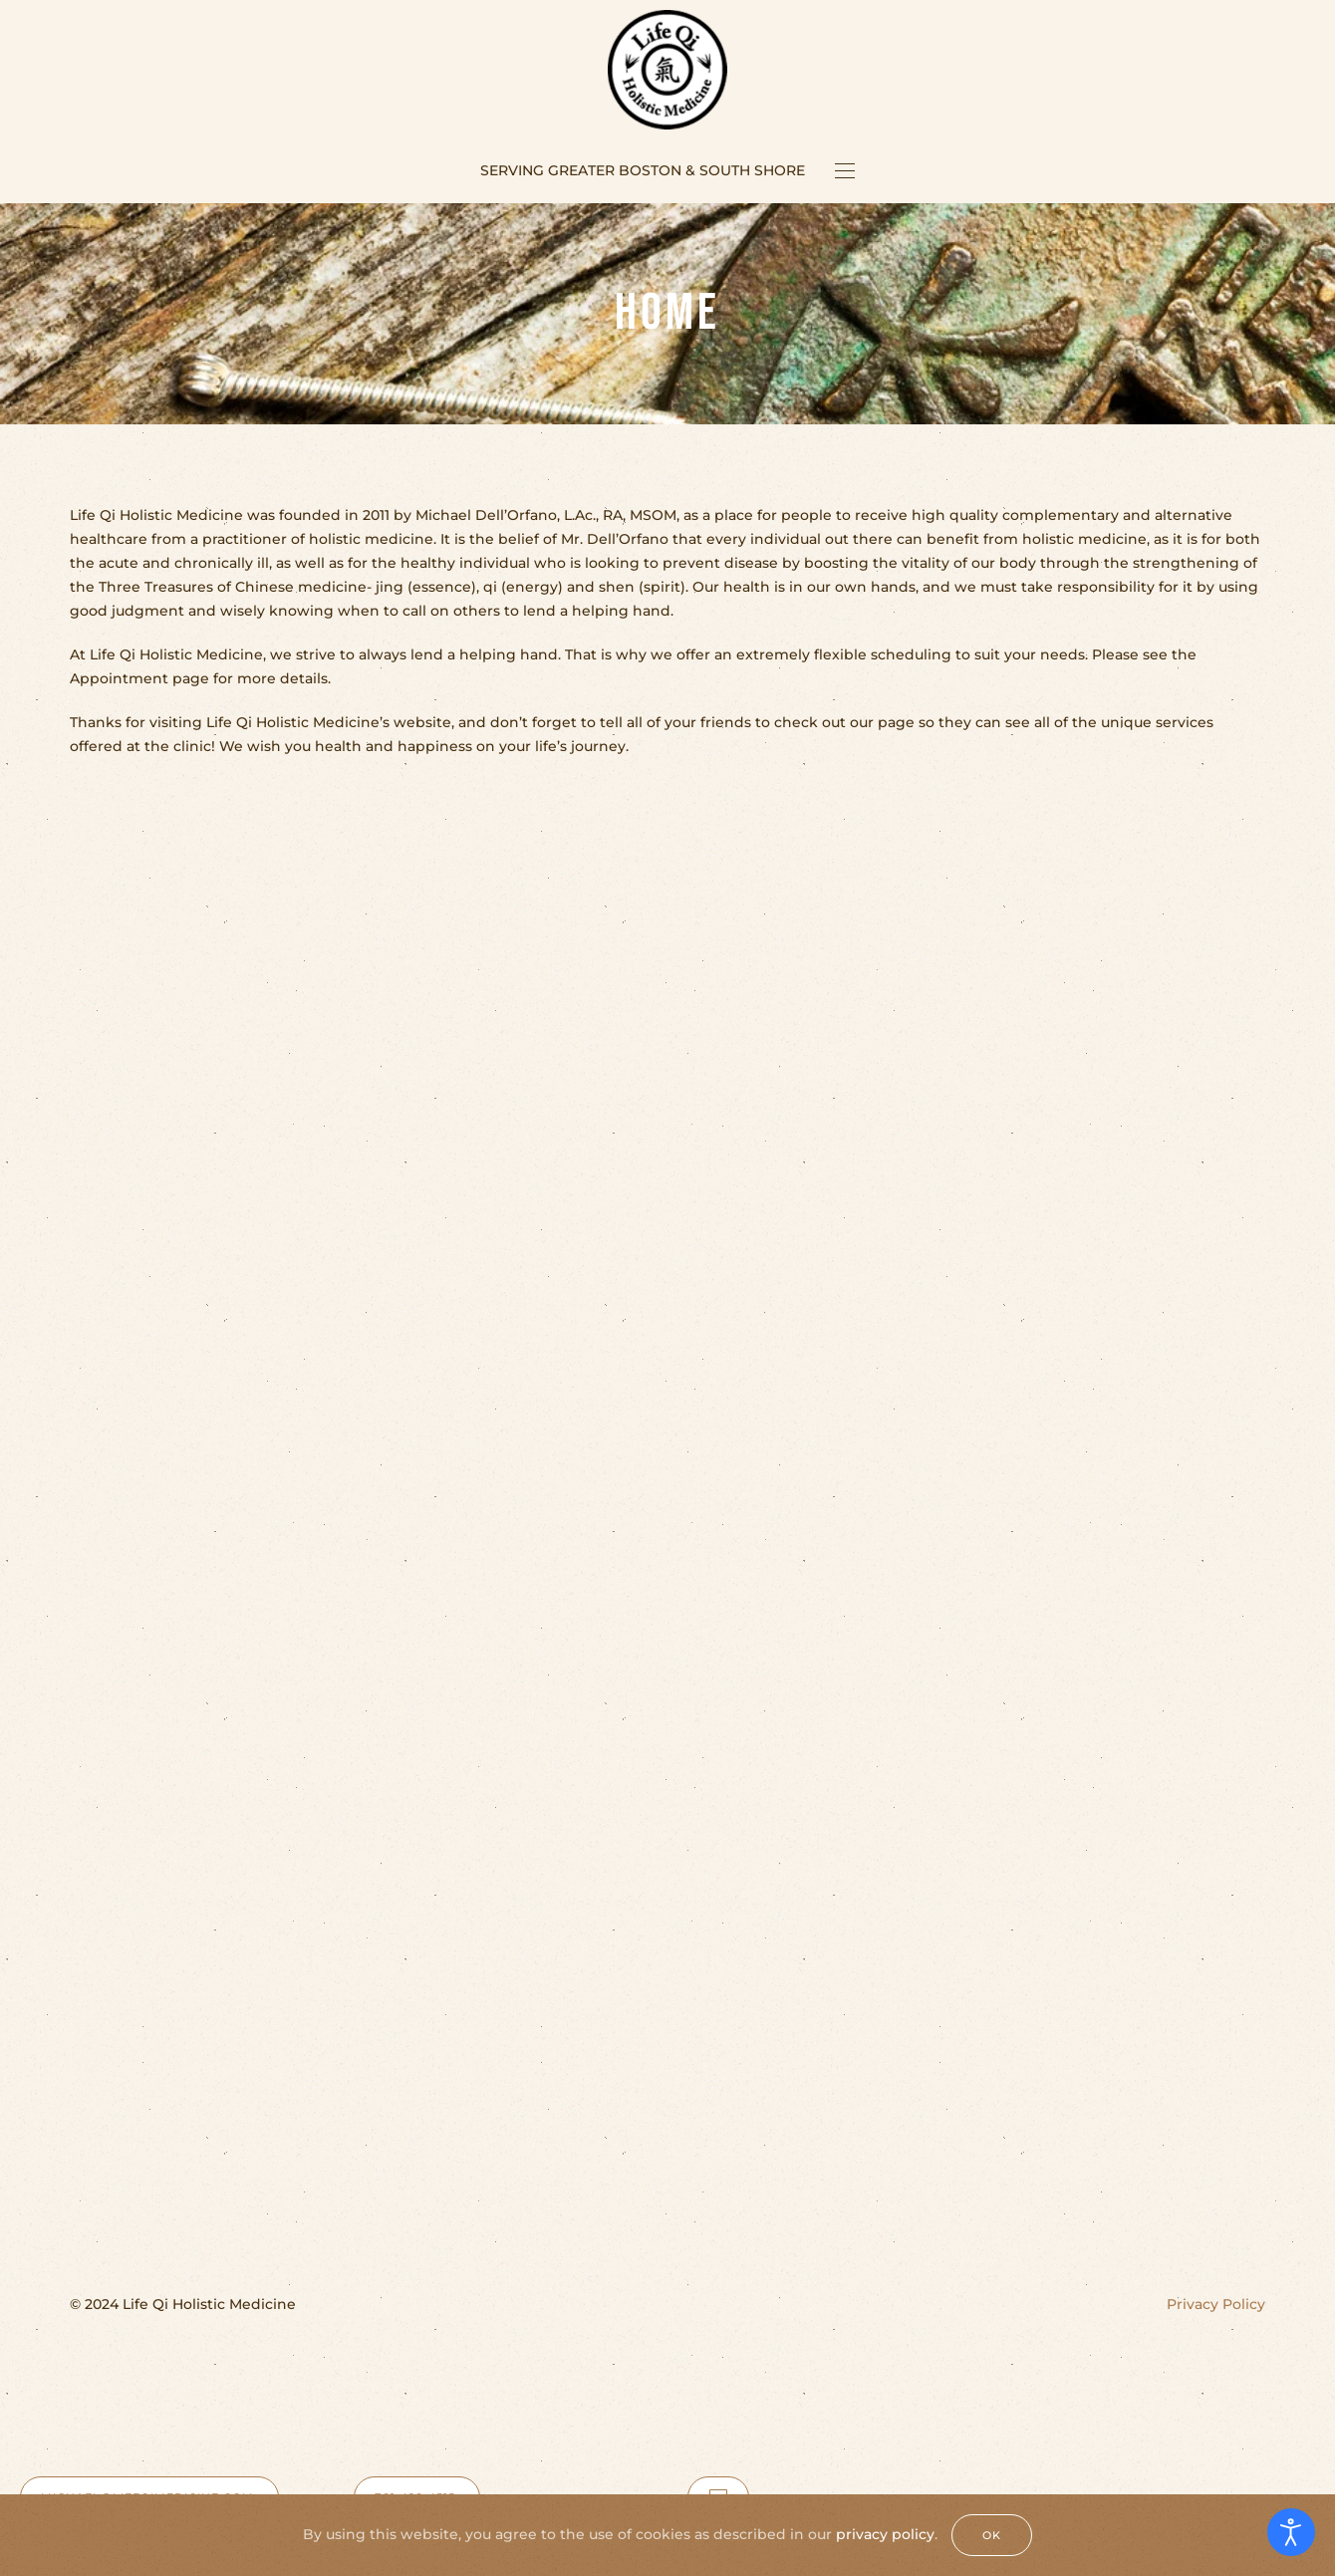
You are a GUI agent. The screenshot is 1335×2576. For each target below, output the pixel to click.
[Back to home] (667, 69)
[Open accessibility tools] (1291, 2532)
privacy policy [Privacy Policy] (885, 2534)
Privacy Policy (1216, 2304)
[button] (845, 170)
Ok (991, 2535)
